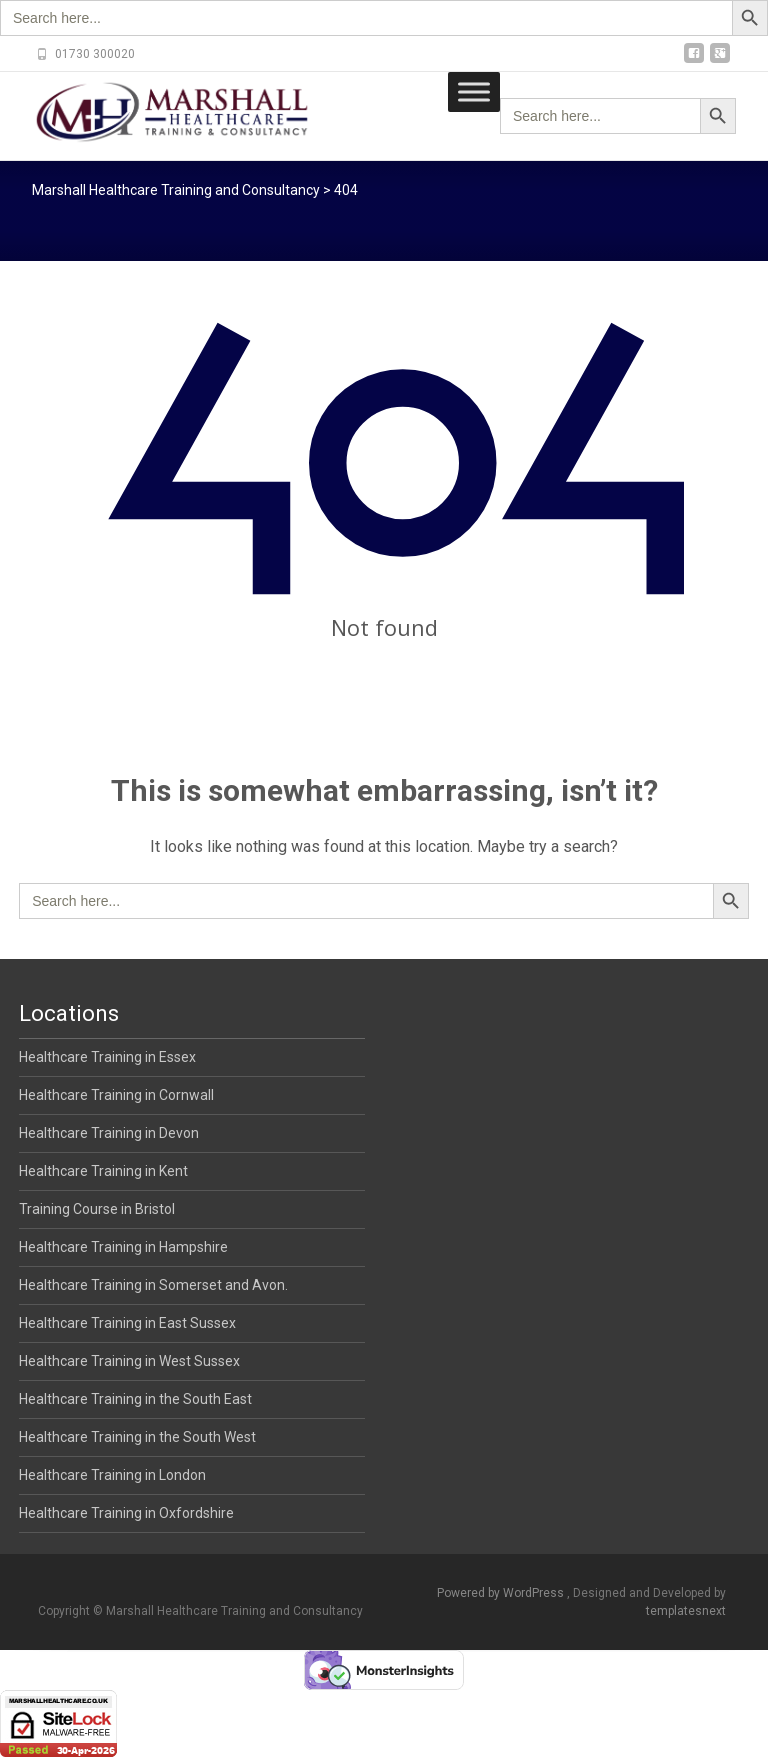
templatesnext (686, 1611)
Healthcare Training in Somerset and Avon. (153, 1285)
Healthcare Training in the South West (137, 1437)
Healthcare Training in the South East (135, 1399)
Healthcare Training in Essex (107, 1057)
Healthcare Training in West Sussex (129, 1361)
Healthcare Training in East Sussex (127, 1323)
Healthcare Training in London (112, 1475)
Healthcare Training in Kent (103, 1171)
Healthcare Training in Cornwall (116, 1095)
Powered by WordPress (502, 1593)
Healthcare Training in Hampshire (123, 1247)
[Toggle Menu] (474, 91)
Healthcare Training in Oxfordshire (126, 1513)
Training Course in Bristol (97, 1209)
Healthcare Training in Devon (109, 1133)
